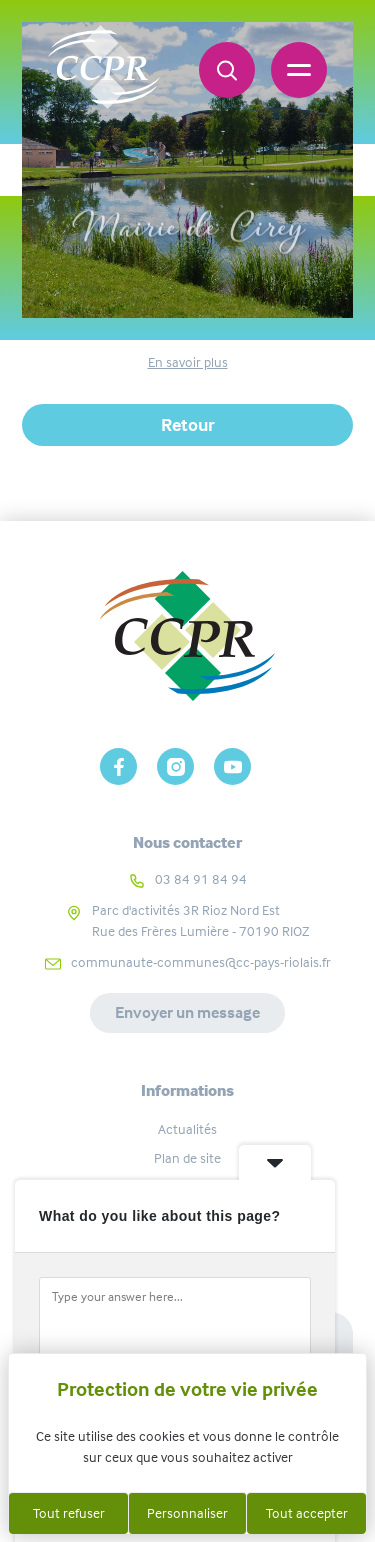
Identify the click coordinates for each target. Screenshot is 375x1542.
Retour (188, 425)
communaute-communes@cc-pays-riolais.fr (201, 962)
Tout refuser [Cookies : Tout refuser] (69, 1513)
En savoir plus (188, 362)
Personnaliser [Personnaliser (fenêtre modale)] (187, 1513)
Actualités (187, 1129)
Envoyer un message (187, 1012)
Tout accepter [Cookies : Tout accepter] (307, 1513)
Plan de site (187, 1158)
